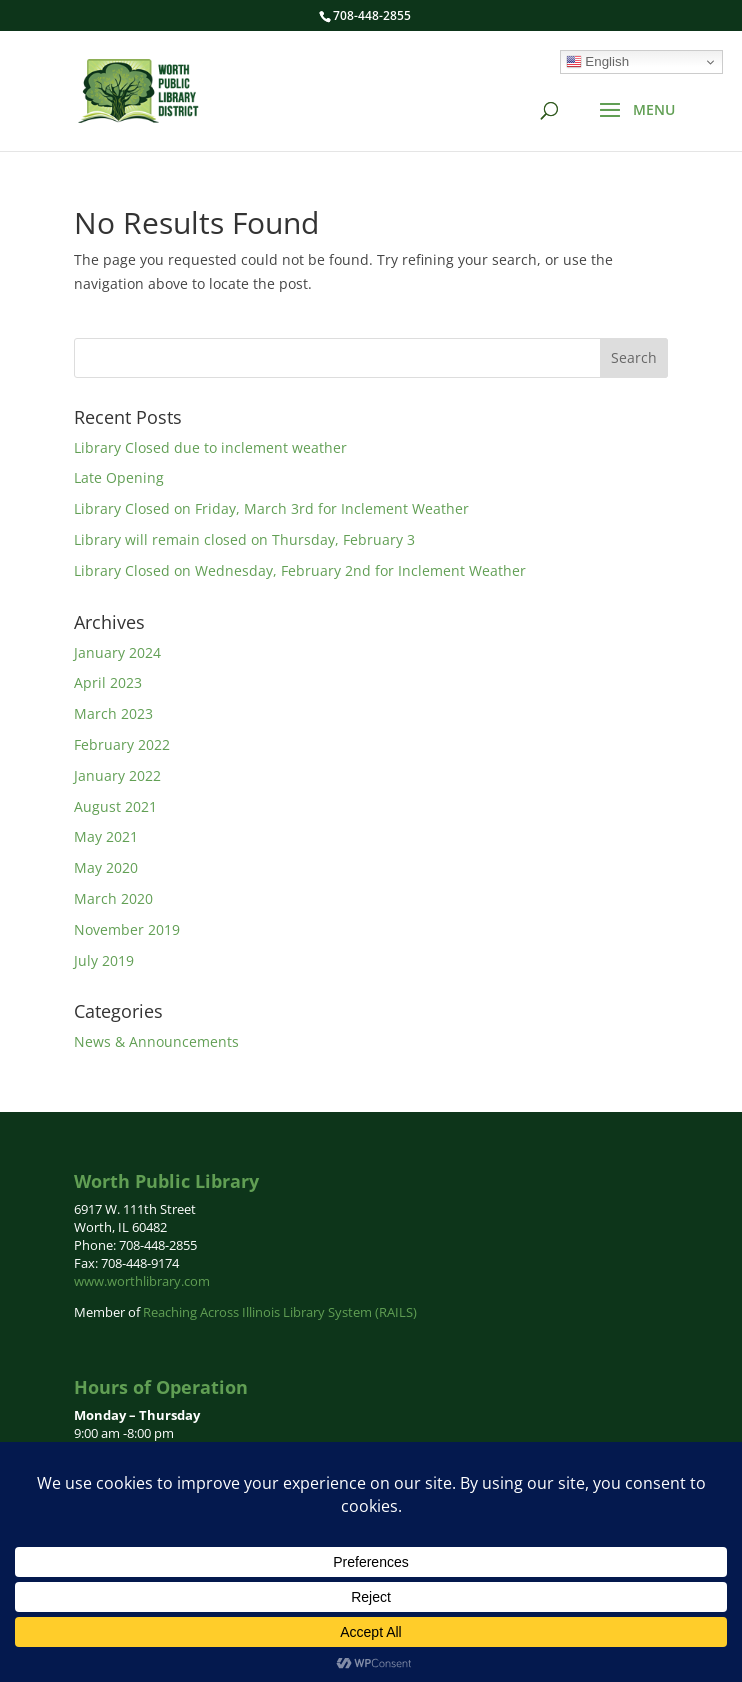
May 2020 (106, 867)
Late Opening (119, 477)
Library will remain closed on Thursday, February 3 (244, 539)
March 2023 (113, 713)
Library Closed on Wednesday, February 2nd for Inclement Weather (300, 570)
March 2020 (113, 898)
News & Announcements (156, 1041)
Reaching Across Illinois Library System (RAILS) (280, 1312)
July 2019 (104, 960)
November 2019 (127, 929)
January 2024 (117, 652)
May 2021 (106, 836)
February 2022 (122, 744)
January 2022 (117, 775)
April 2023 (108, 682)
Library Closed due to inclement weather (210, 447)
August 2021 (115, 806)
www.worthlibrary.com (142, 1281)
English (597, 62)
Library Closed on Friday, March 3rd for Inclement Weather (271, 508)
